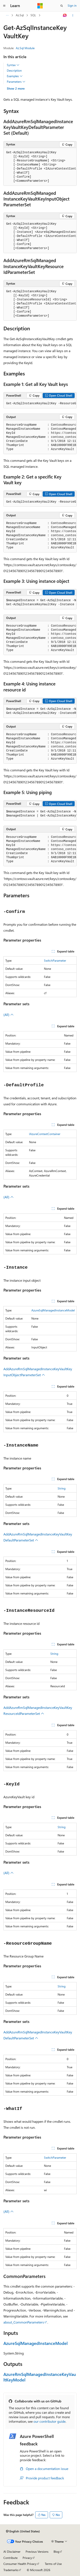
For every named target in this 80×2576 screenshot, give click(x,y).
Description (14, 70)
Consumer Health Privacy (19, 2564)
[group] (40, 167)
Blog (56, 2551)
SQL (33, 15)
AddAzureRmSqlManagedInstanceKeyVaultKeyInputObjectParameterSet (37, 1372)
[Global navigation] (4, 6)
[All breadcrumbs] (7, 15)
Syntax (13, 65)
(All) (8, 1014)
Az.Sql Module (25, 48)
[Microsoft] (40, 6)
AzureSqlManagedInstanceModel (53, 1310)
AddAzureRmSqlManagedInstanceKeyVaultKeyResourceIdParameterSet (37, 1710)
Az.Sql (20, 15)
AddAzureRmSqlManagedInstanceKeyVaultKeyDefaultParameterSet (37, 1537)
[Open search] (61, 6)
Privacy (27, 2558)
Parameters (16, 82)
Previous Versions (37, 2551)
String (61, 1488)
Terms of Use (53, 2564)
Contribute (10, 2558)
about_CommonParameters (23, 2322)
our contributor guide (49, 2421)
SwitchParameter (55, 960)
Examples (15, 76)
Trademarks (10, 2570)
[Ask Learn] (65, 15)
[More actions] (73, 15)
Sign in (72, 5)
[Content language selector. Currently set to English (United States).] (22, 2531)
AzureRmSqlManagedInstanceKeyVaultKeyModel (39, 2377)
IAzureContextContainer (44, 1134)
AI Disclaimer (11, 2551)
